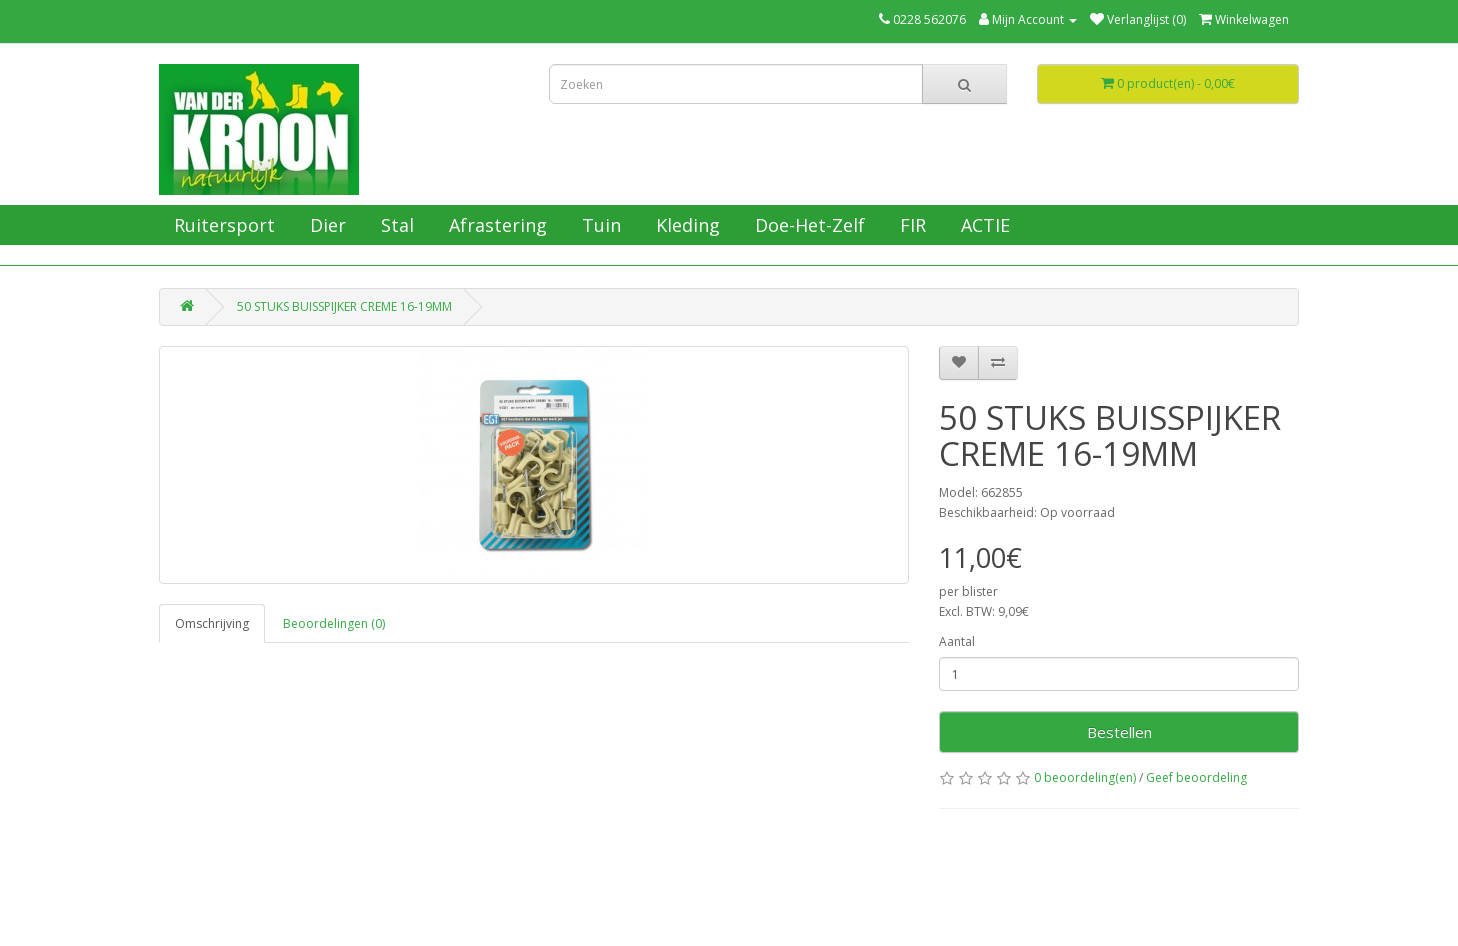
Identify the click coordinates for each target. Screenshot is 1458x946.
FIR (910, 225)
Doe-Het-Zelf (807, 225)
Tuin (599, 225)
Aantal (957, 641)
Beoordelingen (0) (334, 623)
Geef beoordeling (1196, 777)
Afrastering (495, 225)
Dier (325, 225)
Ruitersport (222, 225)
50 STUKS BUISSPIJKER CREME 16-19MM (344, 306)
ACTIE (983, 225)
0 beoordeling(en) (1085, 777)
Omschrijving (212, 623)
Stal (395, 225)
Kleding (685, 225)
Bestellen (1119, 732)
